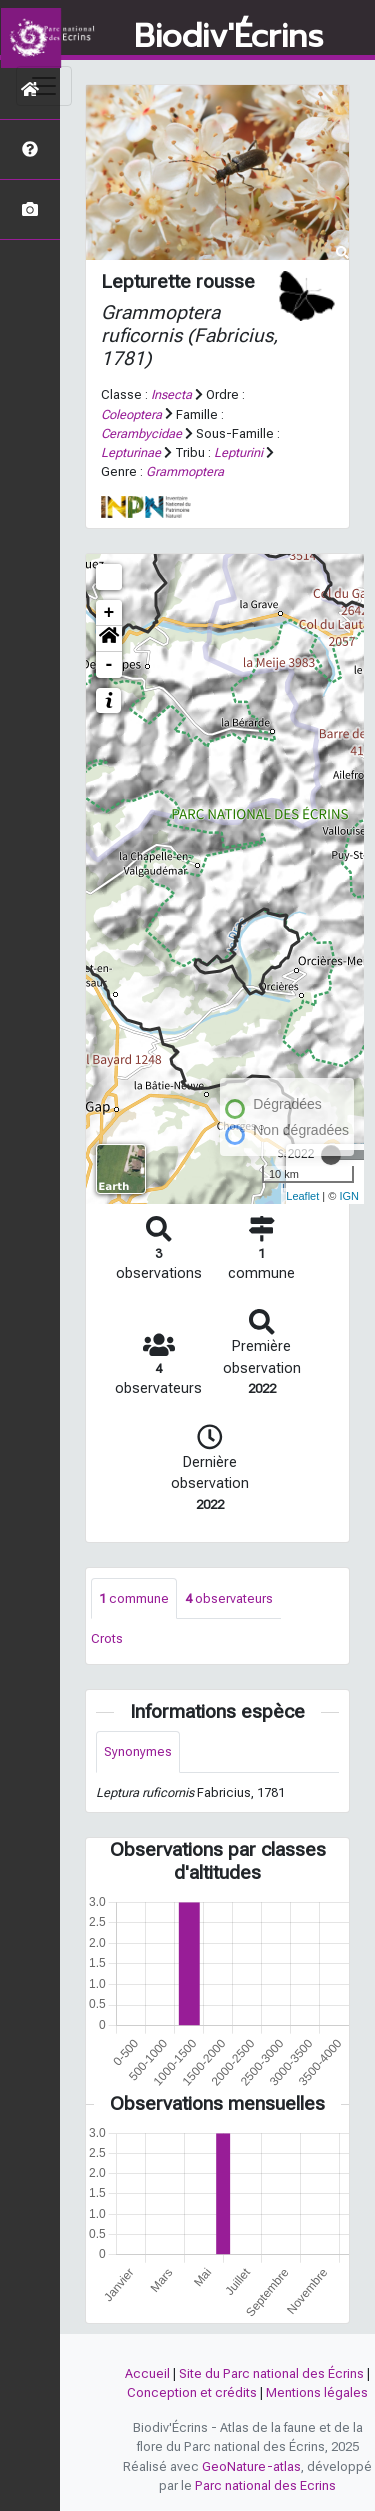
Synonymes (138, 1751)
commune (134, 1598)
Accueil (147, 2373)
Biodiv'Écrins (228, 37)
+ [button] (109, 613)
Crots (107, 1638)
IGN (349, 1196)
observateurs (229, 1598)
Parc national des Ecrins (265, 2485)
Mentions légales (317, 2392)
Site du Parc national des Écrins (271, 2373)
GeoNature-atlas (251, 2466)
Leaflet (302, 1196)
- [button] (109, 665)
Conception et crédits (192, 2392)
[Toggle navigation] (44, 86)
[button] (109, 639)
